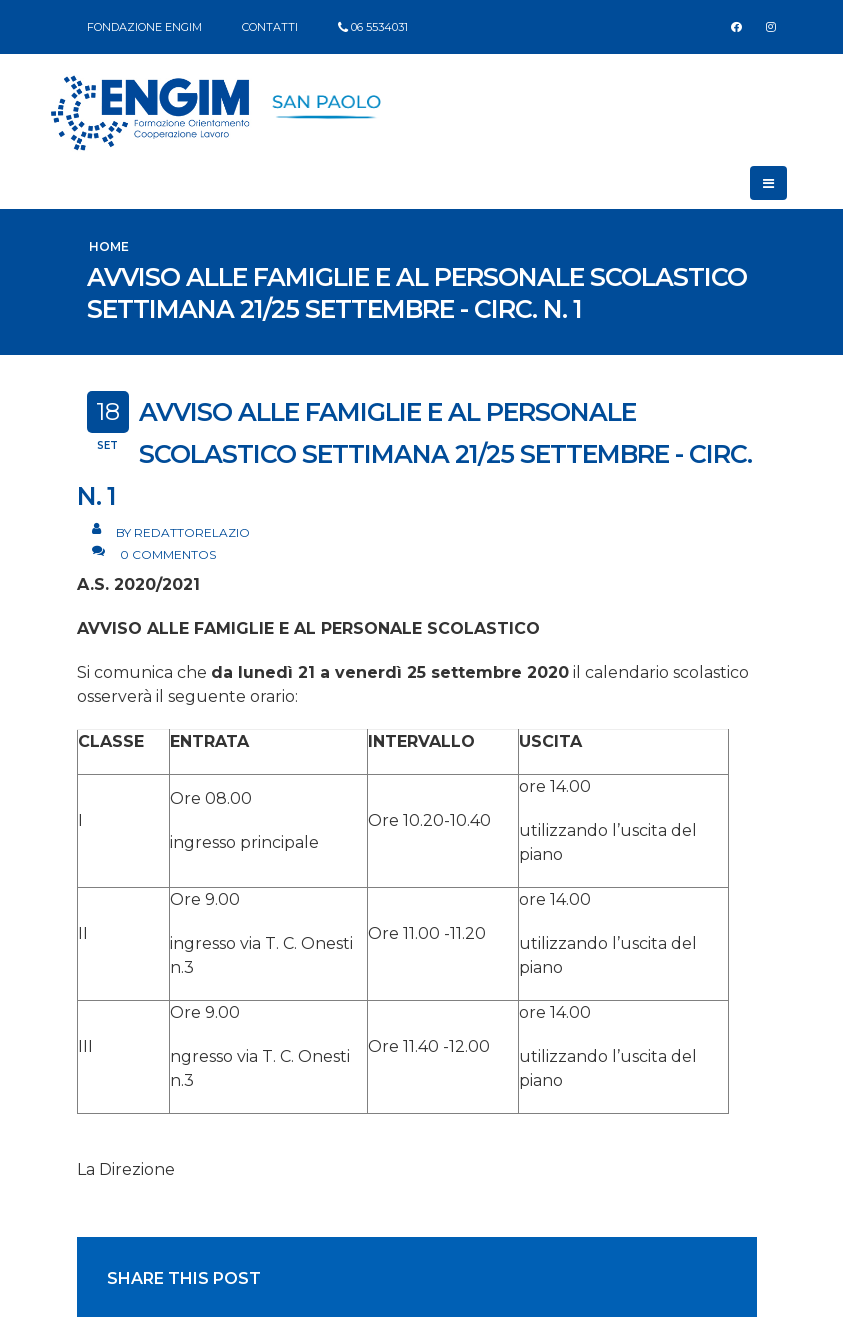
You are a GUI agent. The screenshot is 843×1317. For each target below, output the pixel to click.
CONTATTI (270, 27)
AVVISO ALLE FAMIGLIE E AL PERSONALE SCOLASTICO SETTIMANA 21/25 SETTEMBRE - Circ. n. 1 (414, 454)
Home (109, 246)
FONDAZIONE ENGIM (144, 27)
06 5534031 (379, 27)
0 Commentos (168, 554)
